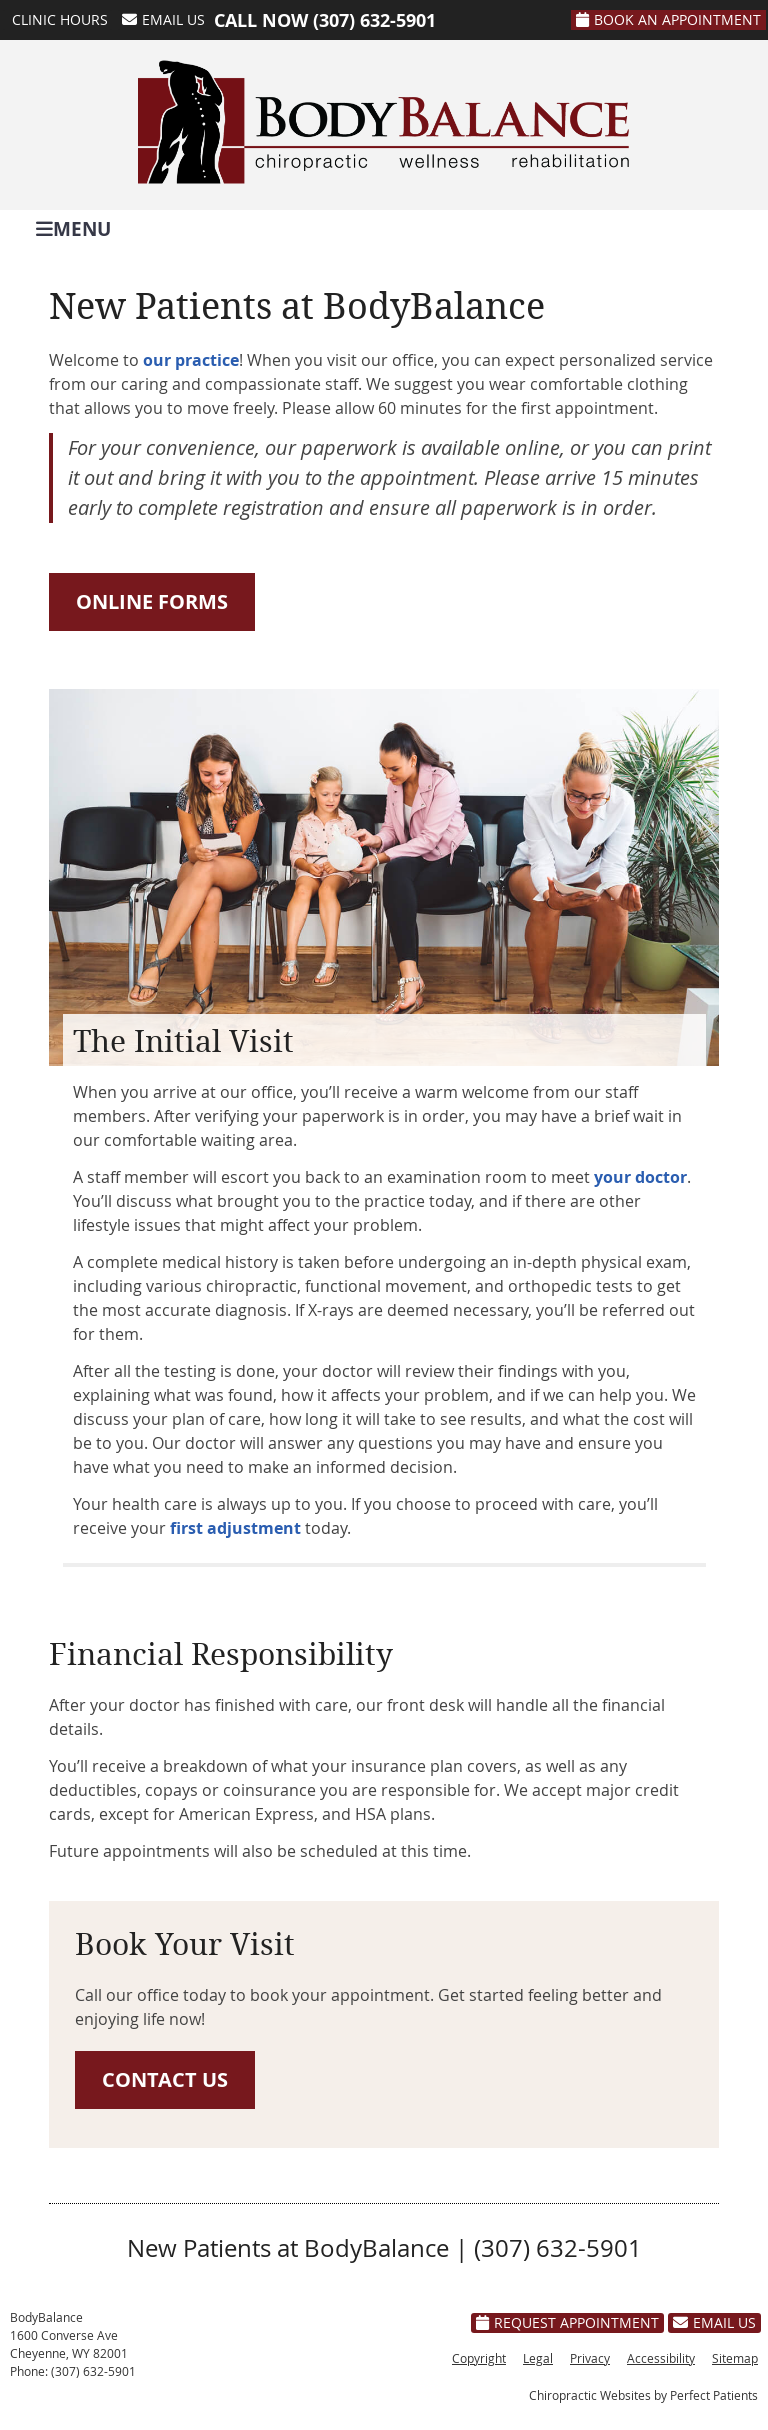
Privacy (590, 2358)
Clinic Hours (60, 19)
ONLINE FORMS (152, 601)
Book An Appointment (668, 19)
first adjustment (235, 1528)
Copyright (479, 2358)
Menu (73, 227)
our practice (191, 360)
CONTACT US (165, 2079)
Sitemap (735, 2358)
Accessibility (661, 2358)
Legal (538, 2358)
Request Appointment (567, 2322)
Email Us (163, 19)
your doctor (640, 1177)
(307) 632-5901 (374, 20)
